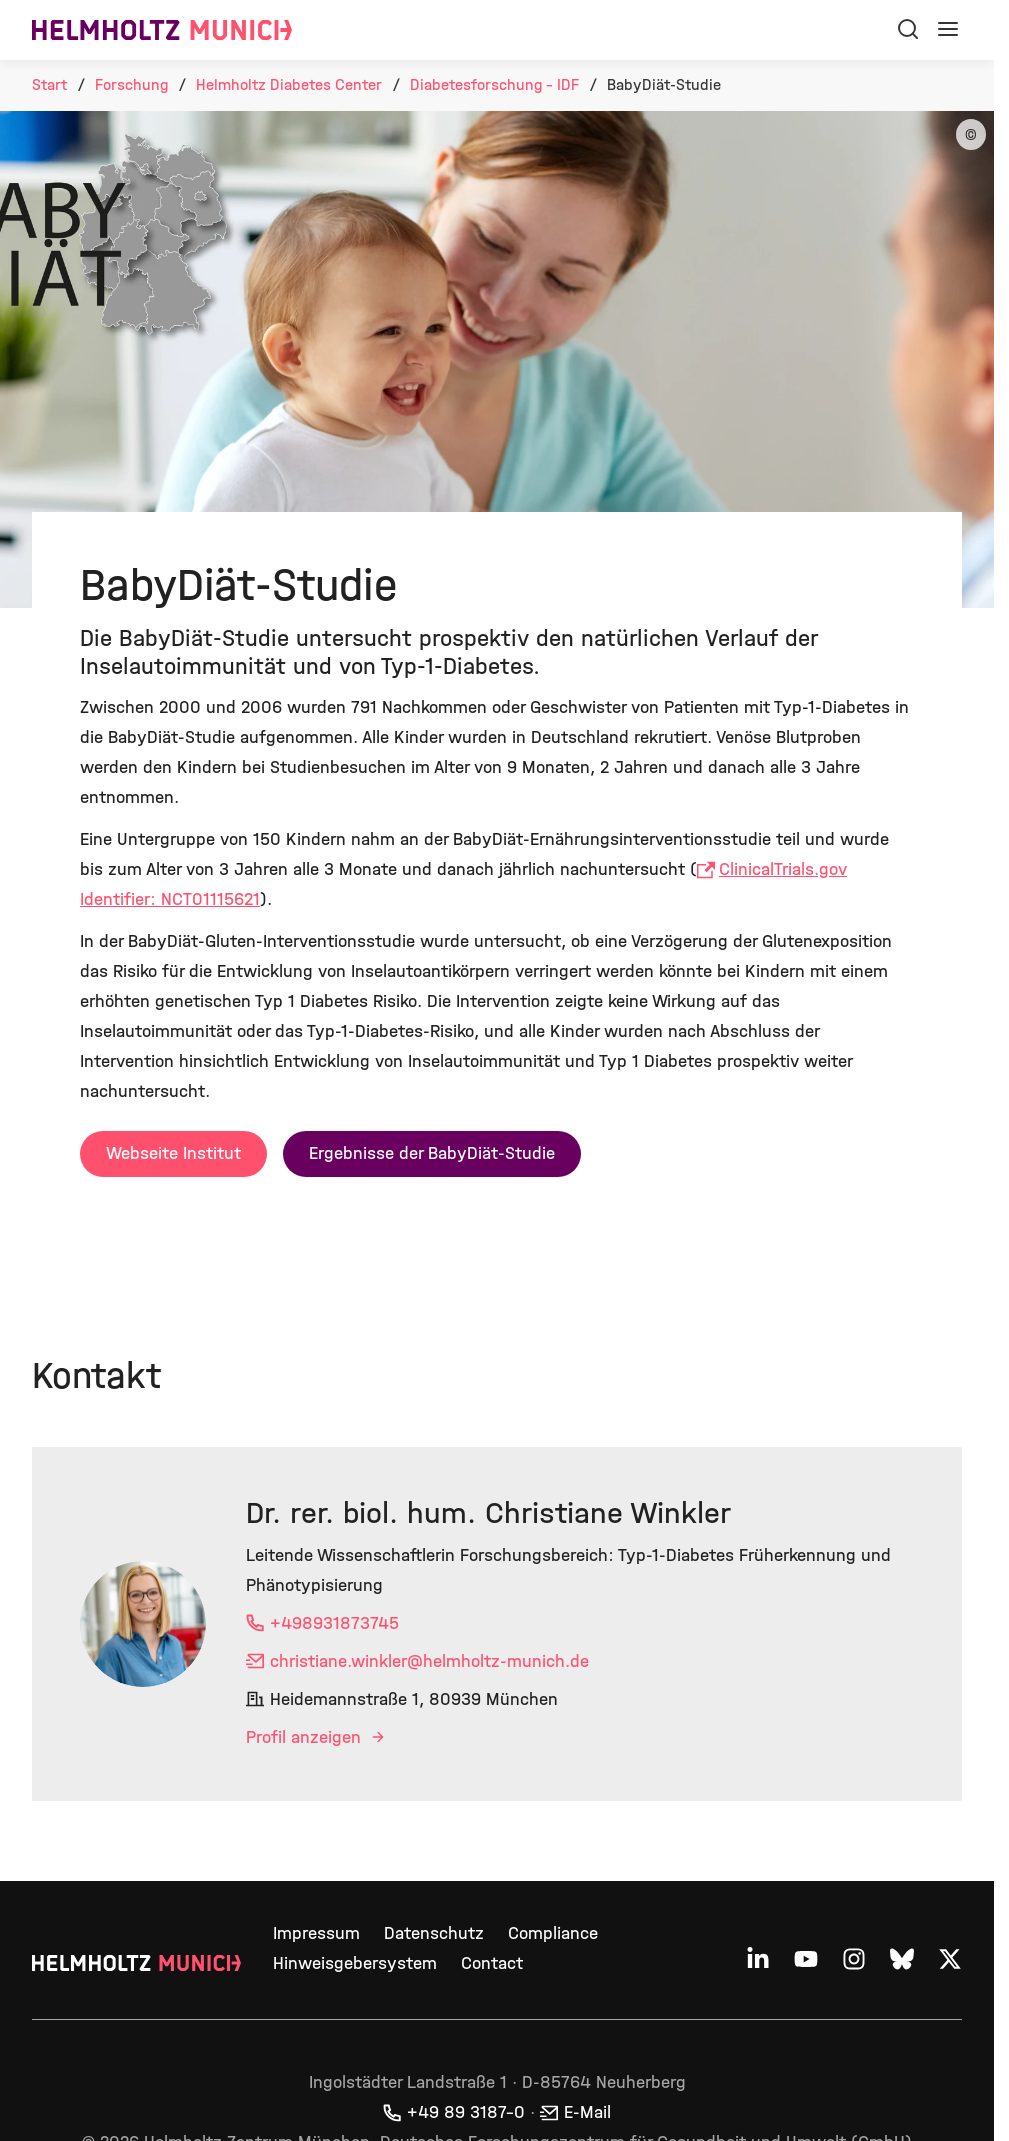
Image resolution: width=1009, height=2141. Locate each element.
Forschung (131, 84)
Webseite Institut (173, 1153)
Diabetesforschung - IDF (494, 84)
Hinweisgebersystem (355, 1963)
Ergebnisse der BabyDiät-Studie (432, 1153)
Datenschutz (434, 1933)
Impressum (316, 1933)
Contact (492, 1963)
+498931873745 (334, 1623)
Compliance (553, 1933)
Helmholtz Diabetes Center (289, 84)
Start (49, 84)
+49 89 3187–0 (466, 2112)
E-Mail (587, 2112)
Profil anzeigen (306, 1737)
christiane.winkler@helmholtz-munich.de (429, 1661)
